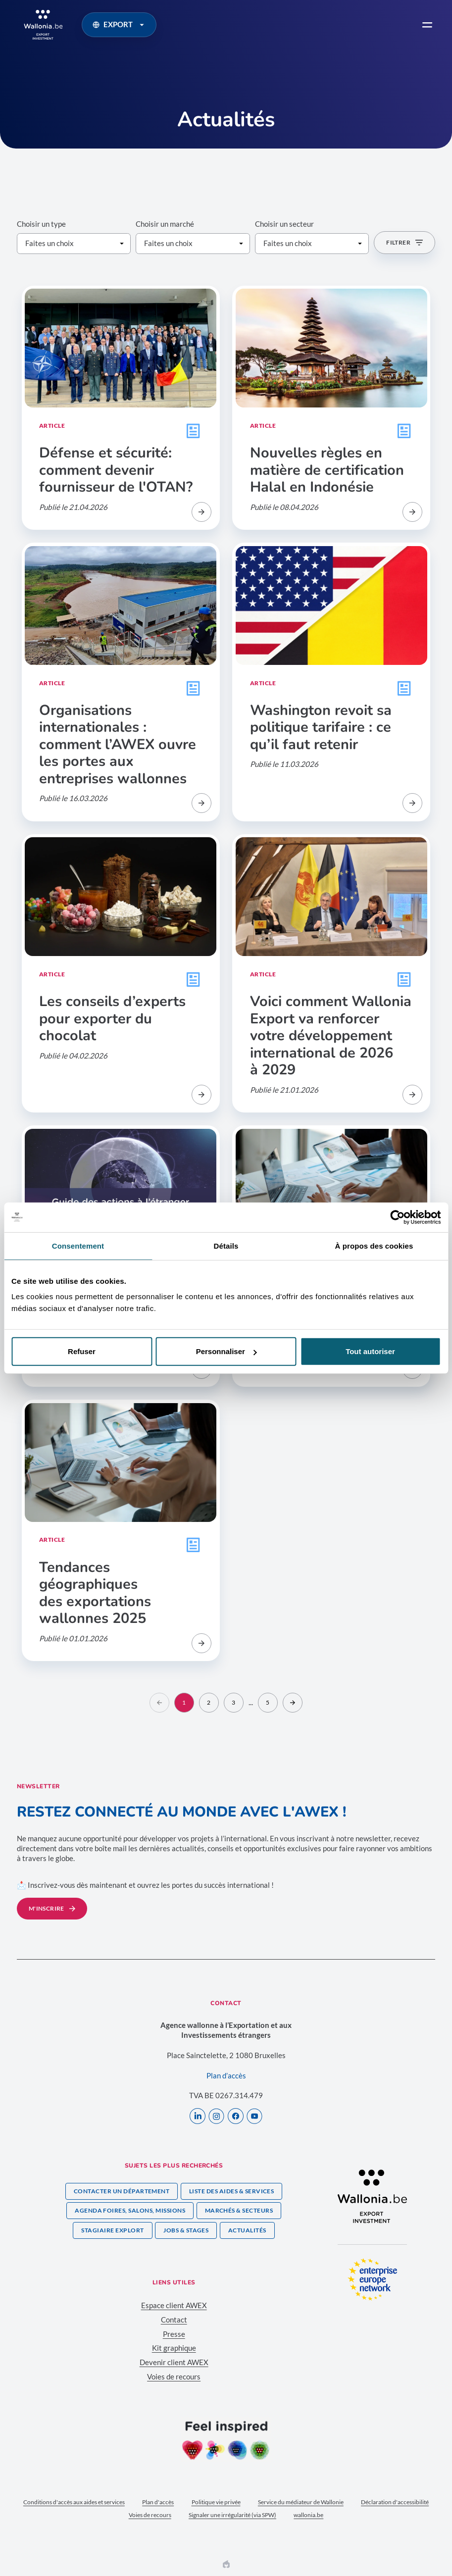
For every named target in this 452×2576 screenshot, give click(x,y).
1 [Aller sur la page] (184, 1702)
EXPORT (120, 25)
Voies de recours (174, 2376)
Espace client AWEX (174, 2305)
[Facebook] (236, 2117)
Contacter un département (122, 2191)
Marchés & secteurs (239, 2210)
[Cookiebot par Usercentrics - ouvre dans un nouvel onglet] (397, 1217)
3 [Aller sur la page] (233, 1702)
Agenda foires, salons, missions (130, 2210)
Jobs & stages (185, 2230)
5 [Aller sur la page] (267, 1702)
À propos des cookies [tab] (374, 1245)
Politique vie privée (216, 2502)
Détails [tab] (226, 1245)
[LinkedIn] (197, 2117)
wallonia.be (308, 2515)
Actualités (247, 2230)
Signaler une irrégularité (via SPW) (232, 2515)
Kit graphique (174, 2347)
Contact (174, 2319)
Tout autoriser (370, 1351)
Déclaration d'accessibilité (395, 2502)
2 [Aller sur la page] (208, 1702)
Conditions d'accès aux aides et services (74, 2502)
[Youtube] (254, 2117)
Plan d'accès (158, 2502)
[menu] (427, 25)
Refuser (82, 1351)
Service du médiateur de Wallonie (301, 2502)
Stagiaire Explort (112, 2230)
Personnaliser (226, 1351)
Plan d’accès (226, 2075)
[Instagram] (216, 2117)
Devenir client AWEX (174, 2362)
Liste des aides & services (231, 2191)
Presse (174, 2333)
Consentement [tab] (78, 1245)
